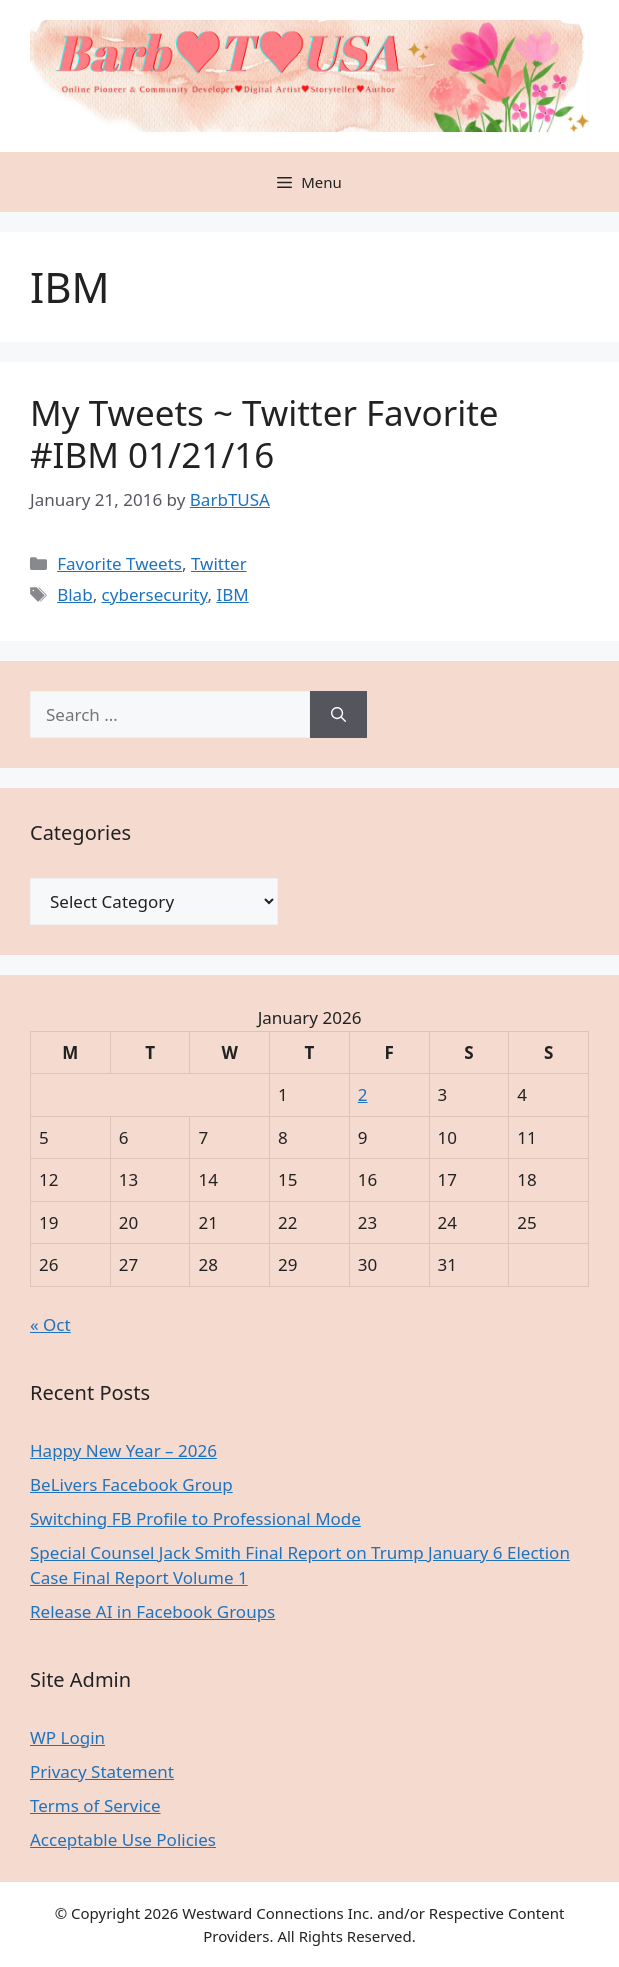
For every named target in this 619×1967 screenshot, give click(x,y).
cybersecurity (155, 594)
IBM (232, 594)
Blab (74, 594)
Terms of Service (95, 1805)
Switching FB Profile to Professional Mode (195, 1518)
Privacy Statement (102, 1771)
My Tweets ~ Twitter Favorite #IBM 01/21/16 (264, 433)
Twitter (219, 563)
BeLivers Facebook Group (131, 1484)
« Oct (50, 1324)
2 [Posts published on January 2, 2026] (363, 1094)
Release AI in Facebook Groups (152, 1611)
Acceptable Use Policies (123, 1839)
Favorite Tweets (119, 563)
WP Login (67, 1737)
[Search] (338, 715)
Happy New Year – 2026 (123, 1450)
